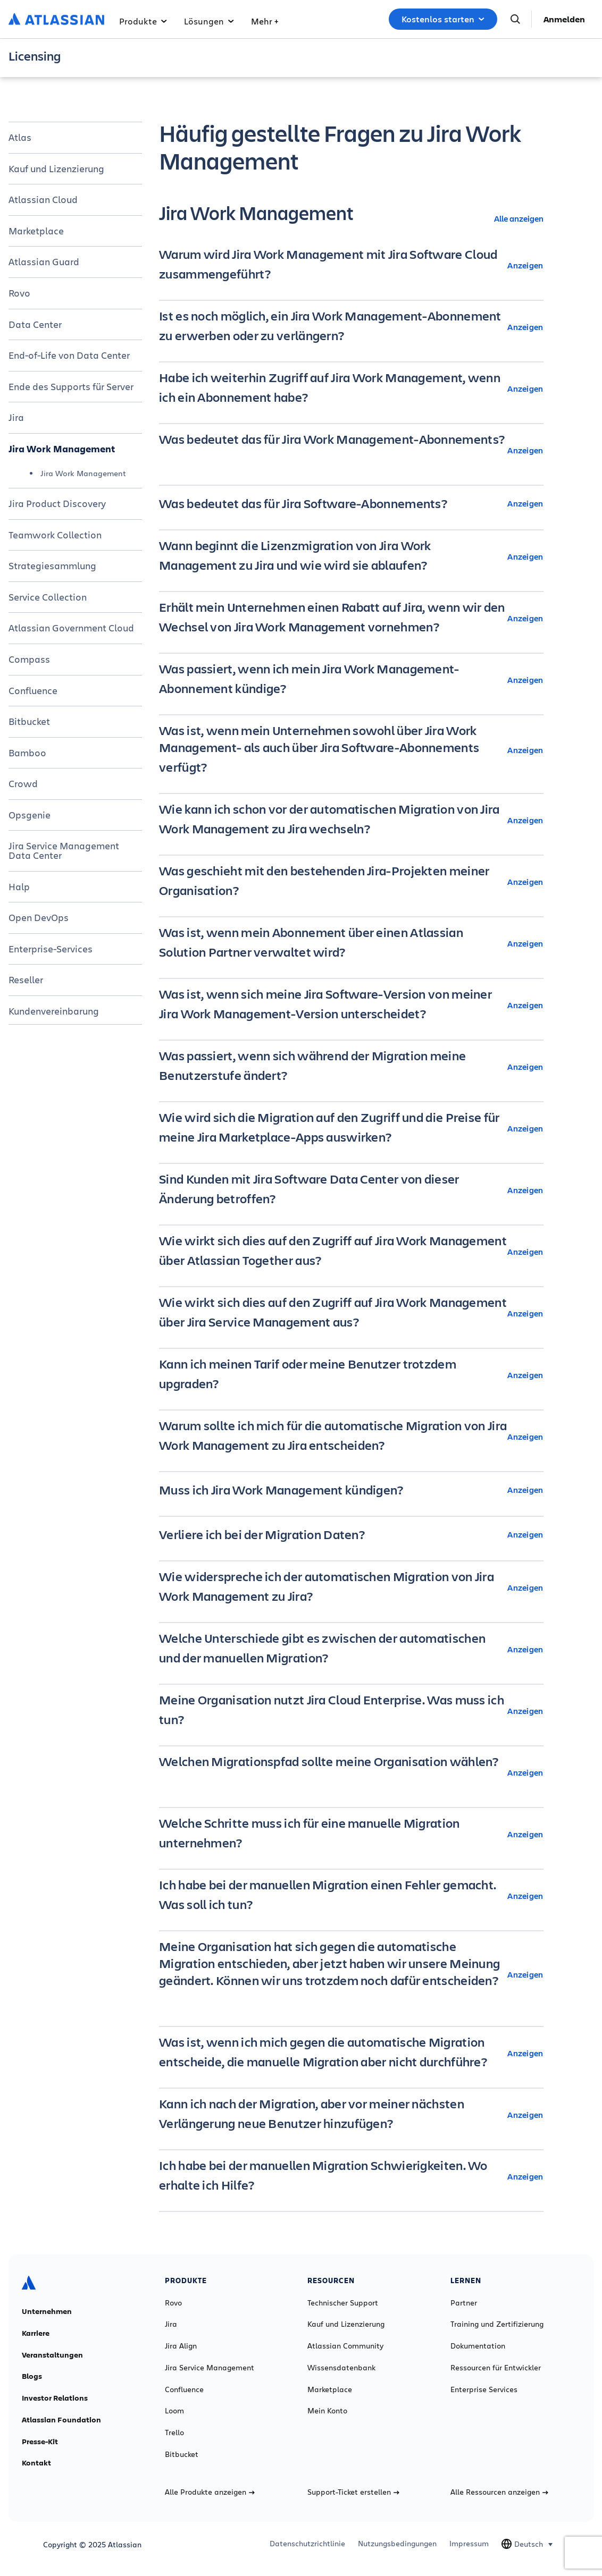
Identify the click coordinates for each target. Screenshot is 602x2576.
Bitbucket (29, 721)
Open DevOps (39, 917)
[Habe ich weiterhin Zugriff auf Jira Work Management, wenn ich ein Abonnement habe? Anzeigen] (351, 388)
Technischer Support (342, 2303)
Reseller (26, 979)
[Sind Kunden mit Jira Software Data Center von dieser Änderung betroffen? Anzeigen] (351, 1190)
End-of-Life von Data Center (69, 355)
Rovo (19, 292)
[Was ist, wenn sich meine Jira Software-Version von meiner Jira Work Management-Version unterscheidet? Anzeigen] (351, 1005)
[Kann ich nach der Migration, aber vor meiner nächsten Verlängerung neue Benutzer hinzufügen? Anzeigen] (351, 2115)
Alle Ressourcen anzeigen (499, 2492)
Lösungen (209, 21)
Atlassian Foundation (61, 2419)
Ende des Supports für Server (71, 386)
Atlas (20, 137)
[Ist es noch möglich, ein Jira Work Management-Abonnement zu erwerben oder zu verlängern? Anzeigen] (351, 327)
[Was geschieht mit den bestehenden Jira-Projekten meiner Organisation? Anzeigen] (351, 882)
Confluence (33, 690)
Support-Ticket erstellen (353, 2492)
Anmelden (564, 19)
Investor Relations (55, 2398)
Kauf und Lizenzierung (56, 168)
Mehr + (264, 21)
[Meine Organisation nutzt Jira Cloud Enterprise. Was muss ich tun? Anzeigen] (351, 1711)
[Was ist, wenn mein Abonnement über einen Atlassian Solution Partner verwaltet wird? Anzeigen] (351, 943)
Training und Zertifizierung (497, 2324)
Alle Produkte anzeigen (210, 2492)
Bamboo (27, 752)
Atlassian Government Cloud (71, 627)
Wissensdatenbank (341, 2367)
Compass (29, 659)
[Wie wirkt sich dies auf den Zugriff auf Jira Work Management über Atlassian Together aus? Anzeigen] (351, 1252)
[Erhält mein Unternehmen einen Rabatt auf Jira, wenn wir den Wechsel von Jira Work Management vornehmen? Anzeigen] (351, 618)
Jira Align (181, 2346)
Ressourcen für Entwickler (495, 2367)
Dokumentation (477, 2346)
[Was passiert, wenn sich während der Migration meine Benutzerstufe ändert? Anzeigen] (351, 1067)
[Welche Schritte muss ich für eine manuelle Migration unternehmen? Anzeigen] (351, 1834)
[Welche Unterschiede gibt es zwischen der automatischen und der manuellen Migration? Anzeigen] (351, 1649)
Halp (19, 886)
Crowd (23, 783)
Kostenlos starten (443, 19)
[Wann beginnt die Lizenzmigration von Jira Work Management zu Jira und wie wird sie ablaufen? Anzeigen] (351, 556)
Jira (16, 417)
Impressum (469, 2543)
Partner (463, 2303)
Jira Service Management (209, 2367)
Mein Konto (327, 2410)
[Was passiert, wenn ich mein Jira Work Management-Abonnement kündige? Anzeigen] (351, 680)
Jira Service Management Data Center (64, 850)
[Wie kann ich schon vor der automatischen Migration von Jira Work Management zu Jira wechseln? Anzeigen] (351, 820)
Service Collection (48, 596)
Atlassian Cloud (43, 199)
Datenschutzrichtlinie (307, 2543)
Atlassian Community (345, 2346)
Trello (174, 2432)
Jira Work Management (62, 448)
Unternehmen (47, 2311)
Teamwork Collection (55, 534)
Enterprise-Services (51, 948)
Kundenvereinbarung (54, 1010)
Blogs (32, 2376)
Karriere (35, 2333)
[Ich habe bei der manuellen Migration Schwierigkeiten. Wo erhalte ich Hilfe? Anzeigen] (351, 2176)
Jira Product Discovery (57, 503)
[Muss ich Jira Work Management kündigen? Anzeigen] (351, 1489)
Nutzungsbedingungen (397, 2543)
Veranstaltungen (52, 2355)
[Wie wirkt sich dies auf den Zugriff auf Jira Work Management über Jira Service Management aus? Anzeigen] (351, 1313)
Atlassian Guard (44, 261)
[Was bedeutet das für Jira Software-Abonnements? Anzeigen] (351, 503)
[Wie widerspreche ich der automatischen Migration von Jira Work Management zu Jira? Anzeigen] (351, 1587)
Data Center (35, 324)
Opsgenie (30, 814)
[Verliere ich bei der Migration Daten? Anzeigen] (351, 1534)
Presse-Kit (40, 2441)
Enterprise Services (483, 2389)
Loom (174, 2410)
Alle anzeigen (519, 218)
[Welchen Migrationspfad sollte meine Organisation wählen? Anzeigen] (351, 1772)
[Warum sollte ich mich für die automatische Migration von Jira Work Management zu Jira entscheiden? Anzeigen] (351, 1437)
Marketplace (36, 230)
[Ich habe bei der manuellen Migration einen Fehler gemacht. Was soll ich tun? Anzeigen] (351, 1896)
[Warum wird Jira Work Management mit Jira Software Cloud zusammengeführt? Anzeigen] (351, 265)
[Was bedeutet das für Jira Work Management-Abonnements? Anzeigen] (351, 450)
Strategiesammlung (52, 565)
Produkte (143, 21)
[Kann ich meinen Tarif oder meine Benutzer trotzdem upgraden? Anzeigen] (351, 1375)
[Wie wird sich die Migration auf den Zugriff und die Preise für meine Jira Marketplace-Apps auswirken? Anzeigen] (351, 1128)
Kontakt (36, 2463)
